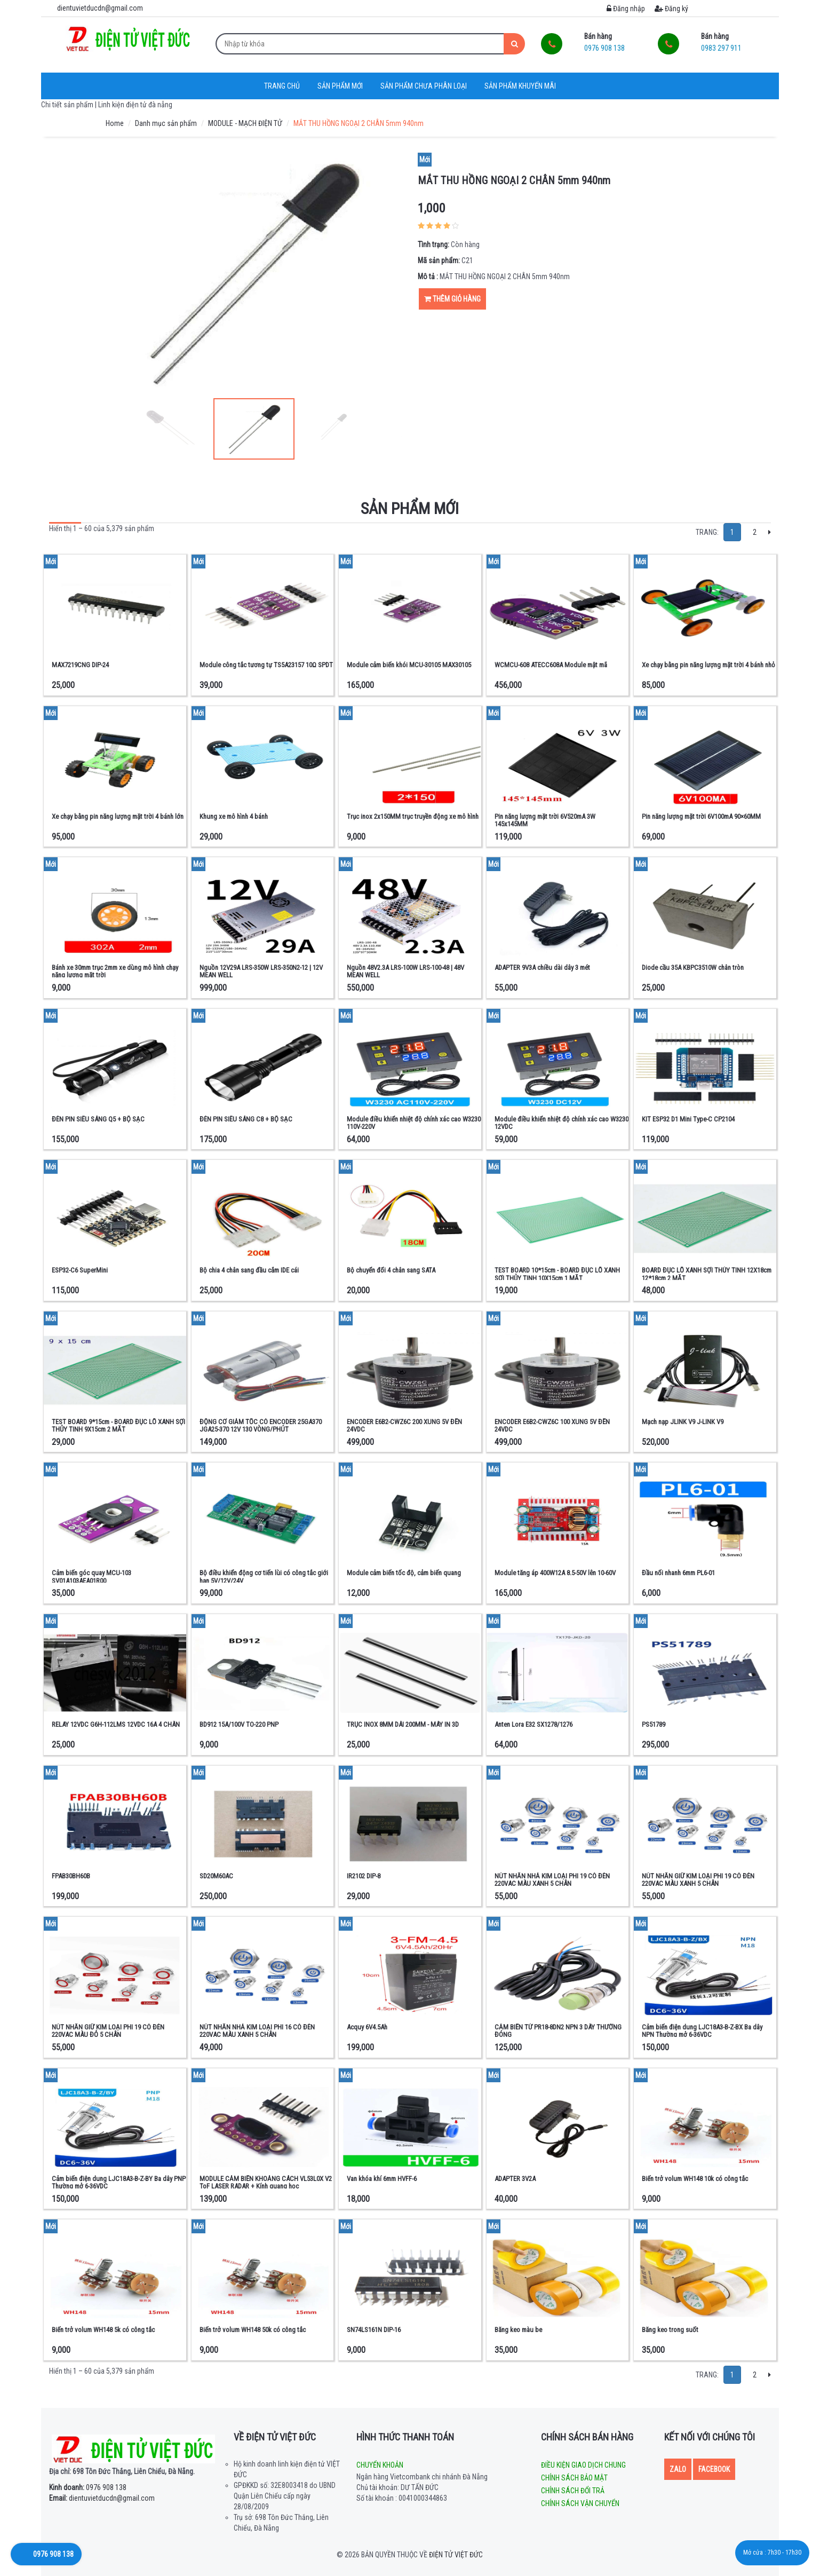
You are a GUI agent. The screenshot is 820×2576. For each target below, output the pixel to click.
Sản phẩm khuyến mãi (520, 86)
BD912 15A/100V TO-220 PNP (239, 1724)
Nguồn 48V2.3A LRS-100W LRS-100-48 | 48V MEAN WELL (405, 971)
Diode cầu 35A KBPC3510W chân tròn (693, 967)
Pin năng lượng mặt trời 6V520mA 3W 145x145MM (545, 820)
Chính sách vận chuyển (580, 2503)
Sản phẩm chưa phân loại (423, 86)
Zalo (678, 2469)
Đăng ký (671, 8)
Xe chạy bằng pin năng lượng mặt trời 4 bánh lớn (118, 816)
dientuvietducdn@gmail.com (102, 2498)
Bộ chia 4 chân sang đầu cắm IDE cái (249, 1270)
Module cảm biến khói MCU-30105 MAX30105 (409, 665)
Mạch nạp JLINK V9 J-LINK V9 (682, 1422)
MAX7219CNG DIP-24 (80, 665)
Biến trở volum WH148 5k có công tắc (103, 2330)
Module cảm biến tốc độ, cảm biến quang (404, 1573)
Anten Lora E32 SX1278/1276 (533, 1724)
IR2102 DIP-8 (363, 1876)
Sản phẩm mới (340, 86)
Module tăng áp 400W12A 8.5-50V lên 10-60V (555, 1573)
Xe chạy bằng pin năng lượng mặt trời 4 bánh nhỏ (708, 665)
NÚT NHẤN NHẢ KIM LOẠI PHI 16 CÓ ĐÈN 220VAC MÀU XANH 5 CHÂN (257, 2030)
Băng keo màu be (518, 2330)
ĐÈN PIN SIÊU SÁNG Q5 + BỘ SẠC (98, 1119)
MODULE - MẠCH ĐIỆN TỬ (245, 123)
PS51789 (653, 1724)
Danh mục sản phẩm (166, 123)
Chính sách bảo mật (574, 2478)
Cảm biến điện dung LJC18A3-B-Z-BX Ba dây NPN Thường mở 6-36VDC (702, 2030)
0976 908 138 (87, 2487)
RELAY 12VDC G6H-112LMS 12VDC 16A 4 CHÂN (116, 1724)
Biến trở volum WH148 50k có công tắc (253, 2330)
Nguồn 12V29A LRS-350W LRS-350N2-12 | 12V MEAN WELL (261, 971)
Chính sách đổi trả (572, 2490)
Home (115, 123)
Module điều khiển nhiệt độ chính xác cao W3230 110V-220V (414, 1123)
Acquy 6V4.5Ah (367, 2027)
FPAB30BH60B (71, 1876)
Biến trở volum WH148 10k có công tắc (695, 2179)
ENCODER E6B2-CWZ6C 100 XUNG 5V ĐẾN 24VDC (552, 1425)
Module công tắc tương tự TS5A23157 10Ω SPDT (266, 665)
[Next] (769, 532)
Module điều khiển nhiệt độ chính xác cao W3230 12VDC (561, 1123)
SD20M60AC (216, 1876)
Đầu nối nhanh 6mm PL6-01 (678, 1573)
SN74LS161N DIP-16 (374, 2330)
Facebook (714, 2469)
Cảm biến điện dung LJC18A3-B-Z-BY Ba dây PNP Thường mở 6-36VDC (119, 2182)
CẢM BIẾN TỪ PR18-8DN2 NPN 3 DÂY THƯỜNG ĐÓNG (558, 2030)
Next (388, 429)
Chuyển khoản (379, 2465)
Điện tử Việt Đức (456, 2554)
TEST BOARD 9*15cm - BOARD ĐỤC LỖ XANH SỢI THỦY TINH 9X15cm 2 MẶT (118, 1425)
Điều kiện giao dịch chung (583, 2465)
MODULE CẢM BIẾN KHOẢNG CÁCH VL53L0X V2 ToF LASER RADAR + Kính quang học (266, 2182)
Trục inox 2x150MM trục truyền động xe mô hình (413, 816)
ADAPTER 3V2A (515, 2179)
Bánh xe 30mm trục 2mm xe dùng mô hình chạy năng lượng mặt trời (115, 971)
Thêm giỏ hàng (452, 299)
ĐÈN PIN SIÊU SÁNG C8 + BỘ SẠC (246, 1119)
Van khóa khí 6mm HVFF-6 (382, 2179)
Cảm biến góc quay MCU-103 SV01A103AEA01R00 (91, 1576)
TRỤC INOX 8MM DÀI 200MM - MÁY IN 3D (403, 1724)
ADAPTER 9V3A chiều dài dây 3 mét (542, 967)
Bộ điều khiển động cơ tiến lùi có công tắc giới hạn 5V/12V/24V (264, 1576)
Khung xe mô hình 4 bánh (234, 816)
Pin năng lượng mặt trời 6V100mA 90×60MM (701, 816)
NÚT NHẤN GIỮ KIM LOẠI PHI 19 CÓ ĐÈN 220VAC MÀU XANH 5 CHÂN (698, 1879)
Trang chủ (282, 86)
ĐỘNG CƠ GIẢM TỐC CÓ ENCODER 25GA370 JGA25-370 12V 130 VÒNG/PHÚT (261, 1425)
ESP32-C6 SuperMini (80, 1270)
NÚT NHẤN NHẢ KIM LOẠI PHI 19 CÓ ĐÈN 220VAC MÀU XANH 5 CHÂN (552, 1879)
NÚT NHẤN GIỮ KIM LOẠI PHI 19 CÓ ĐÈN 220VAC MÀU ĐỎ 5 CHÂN (108, 2030)
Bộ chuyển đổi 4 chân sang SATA (391, 1270)
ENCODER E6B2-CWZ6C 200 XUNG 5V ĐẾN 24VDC (404, 1425)
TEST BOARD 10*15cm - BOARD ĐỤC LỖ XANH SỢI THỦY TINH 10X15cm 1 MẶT (557, 1274)
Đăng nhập (626, 8)
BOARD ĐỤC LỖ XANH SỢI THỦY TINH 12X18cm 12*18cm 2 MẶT (706, 1274)
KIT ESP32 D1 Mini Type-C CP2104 (688, 1119)
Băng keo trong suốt (670, 2330)
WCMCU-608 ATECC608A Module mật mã (551, 665)
